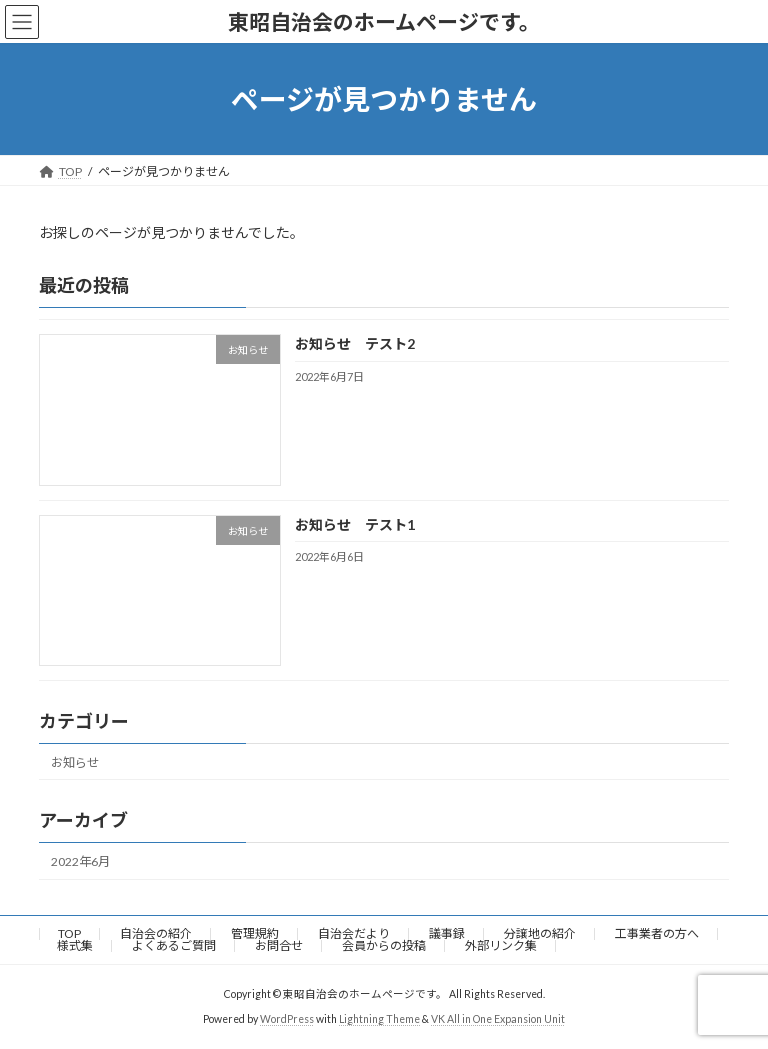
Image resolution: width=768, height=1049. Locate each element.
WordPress (287, 1019)
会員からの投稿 (384, 945)
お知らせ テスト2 (355, 344)
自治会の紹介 (156, 933)
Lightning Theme (379, 1019)
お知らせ (75, 762)
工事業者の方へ (657, 933)
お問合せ (279, 945)
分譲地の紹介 (540, 933)
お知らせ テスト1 (355, 524)
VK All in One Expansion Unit (498, 1019)
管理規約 (255, 933)
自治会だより (354, 933)
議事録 (447, 933)
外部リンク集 (501, 945)
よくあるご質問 (174, 945)
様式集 (75, 945)
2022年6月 (80, 861)
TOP (69, 933)
